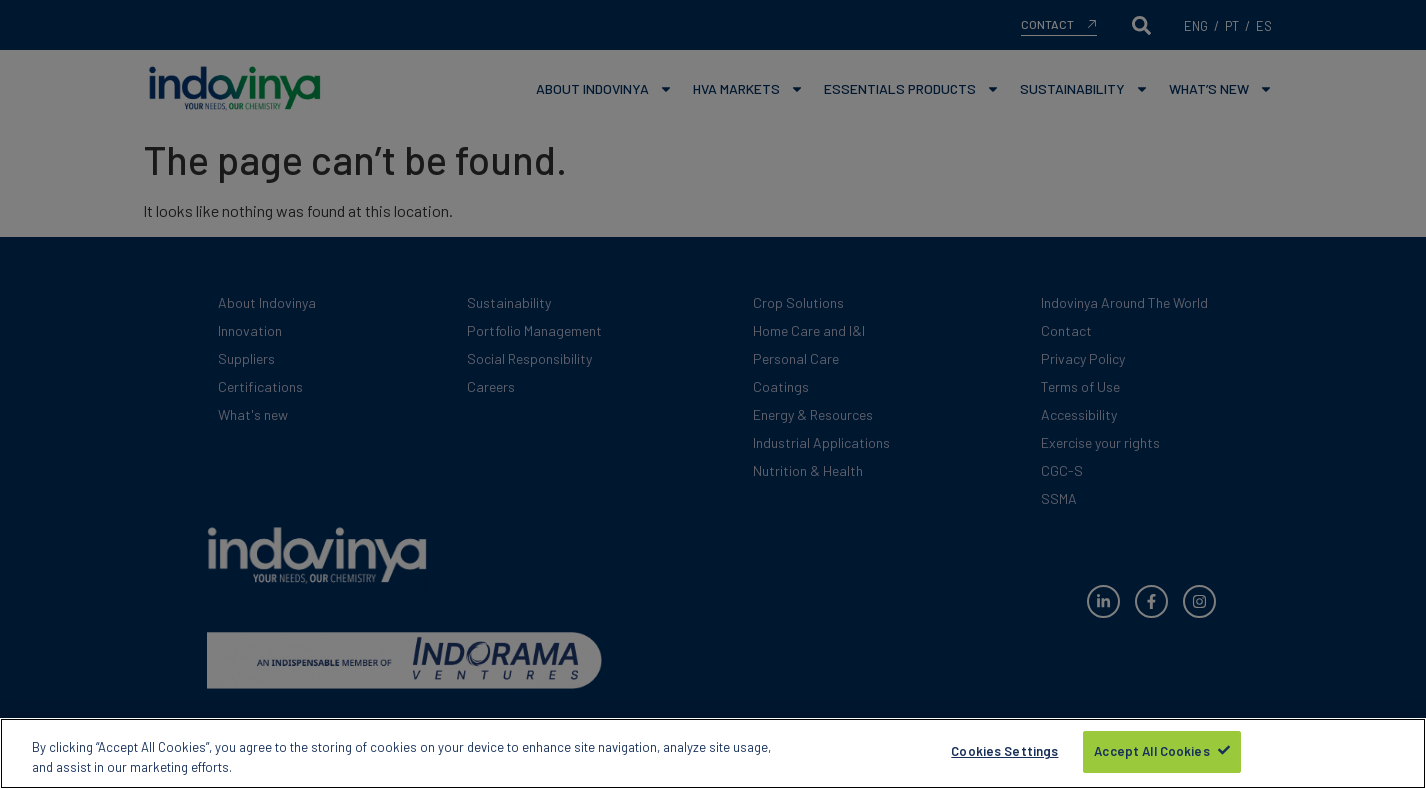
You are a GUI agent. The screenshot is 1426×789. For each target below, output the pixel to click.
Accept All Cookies (1151, 753)
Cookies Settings (1004, 753)
